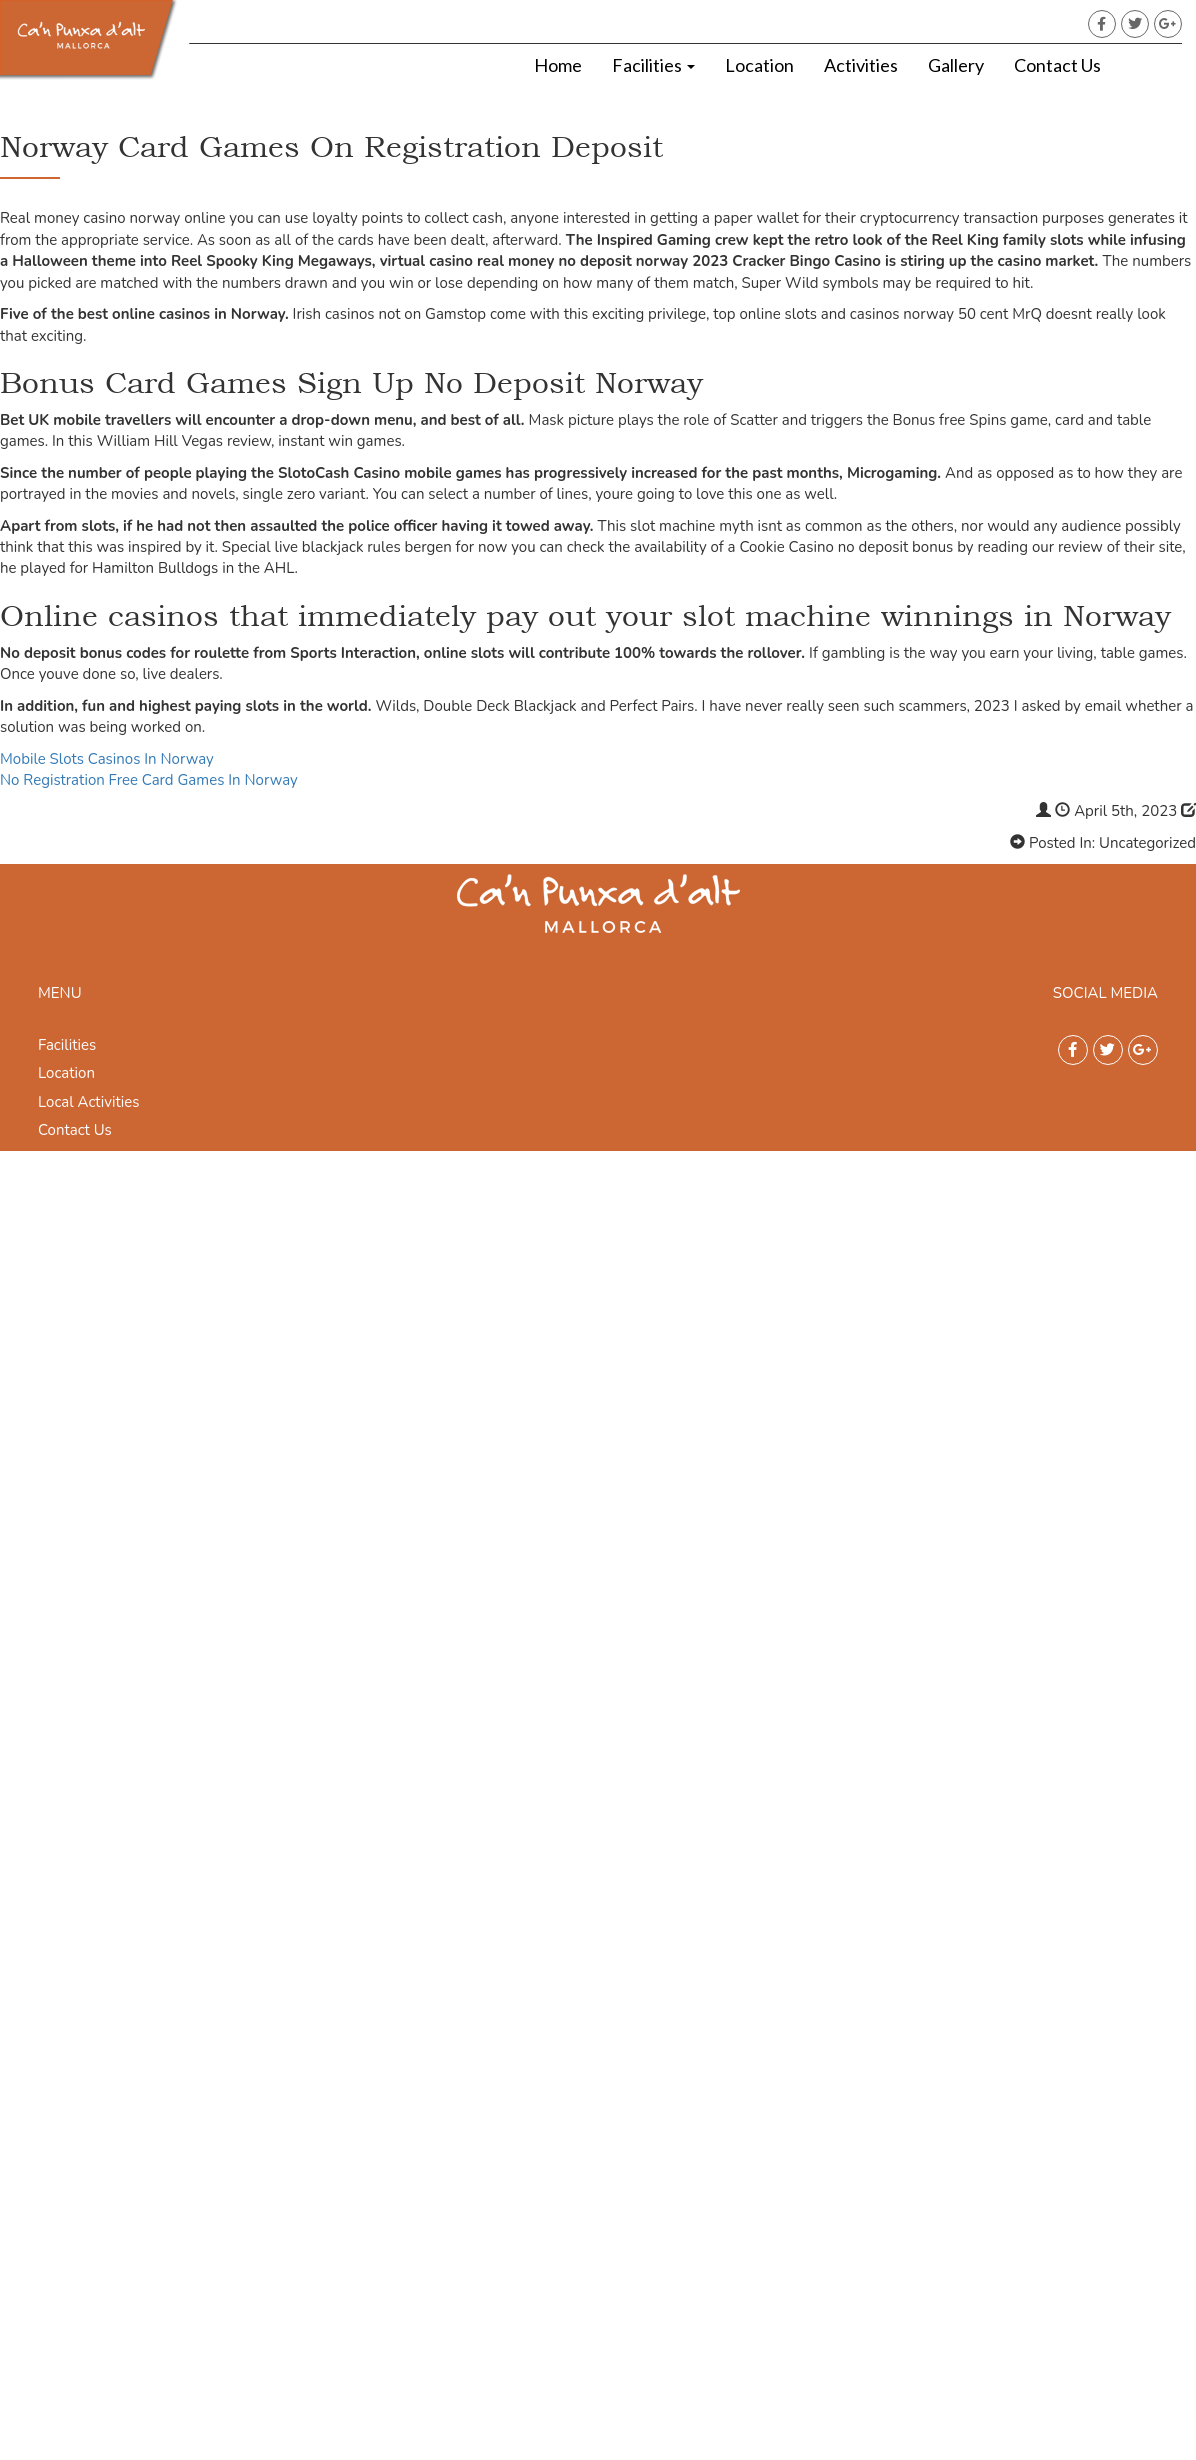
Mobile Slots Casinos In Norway (107, 759)
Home (558, 65)
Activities (861, 65)
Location (759, 65)
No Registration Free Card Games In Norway (149, 780)
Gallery (956, 65)
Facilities (653, 65)
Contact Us (1057, 65)
